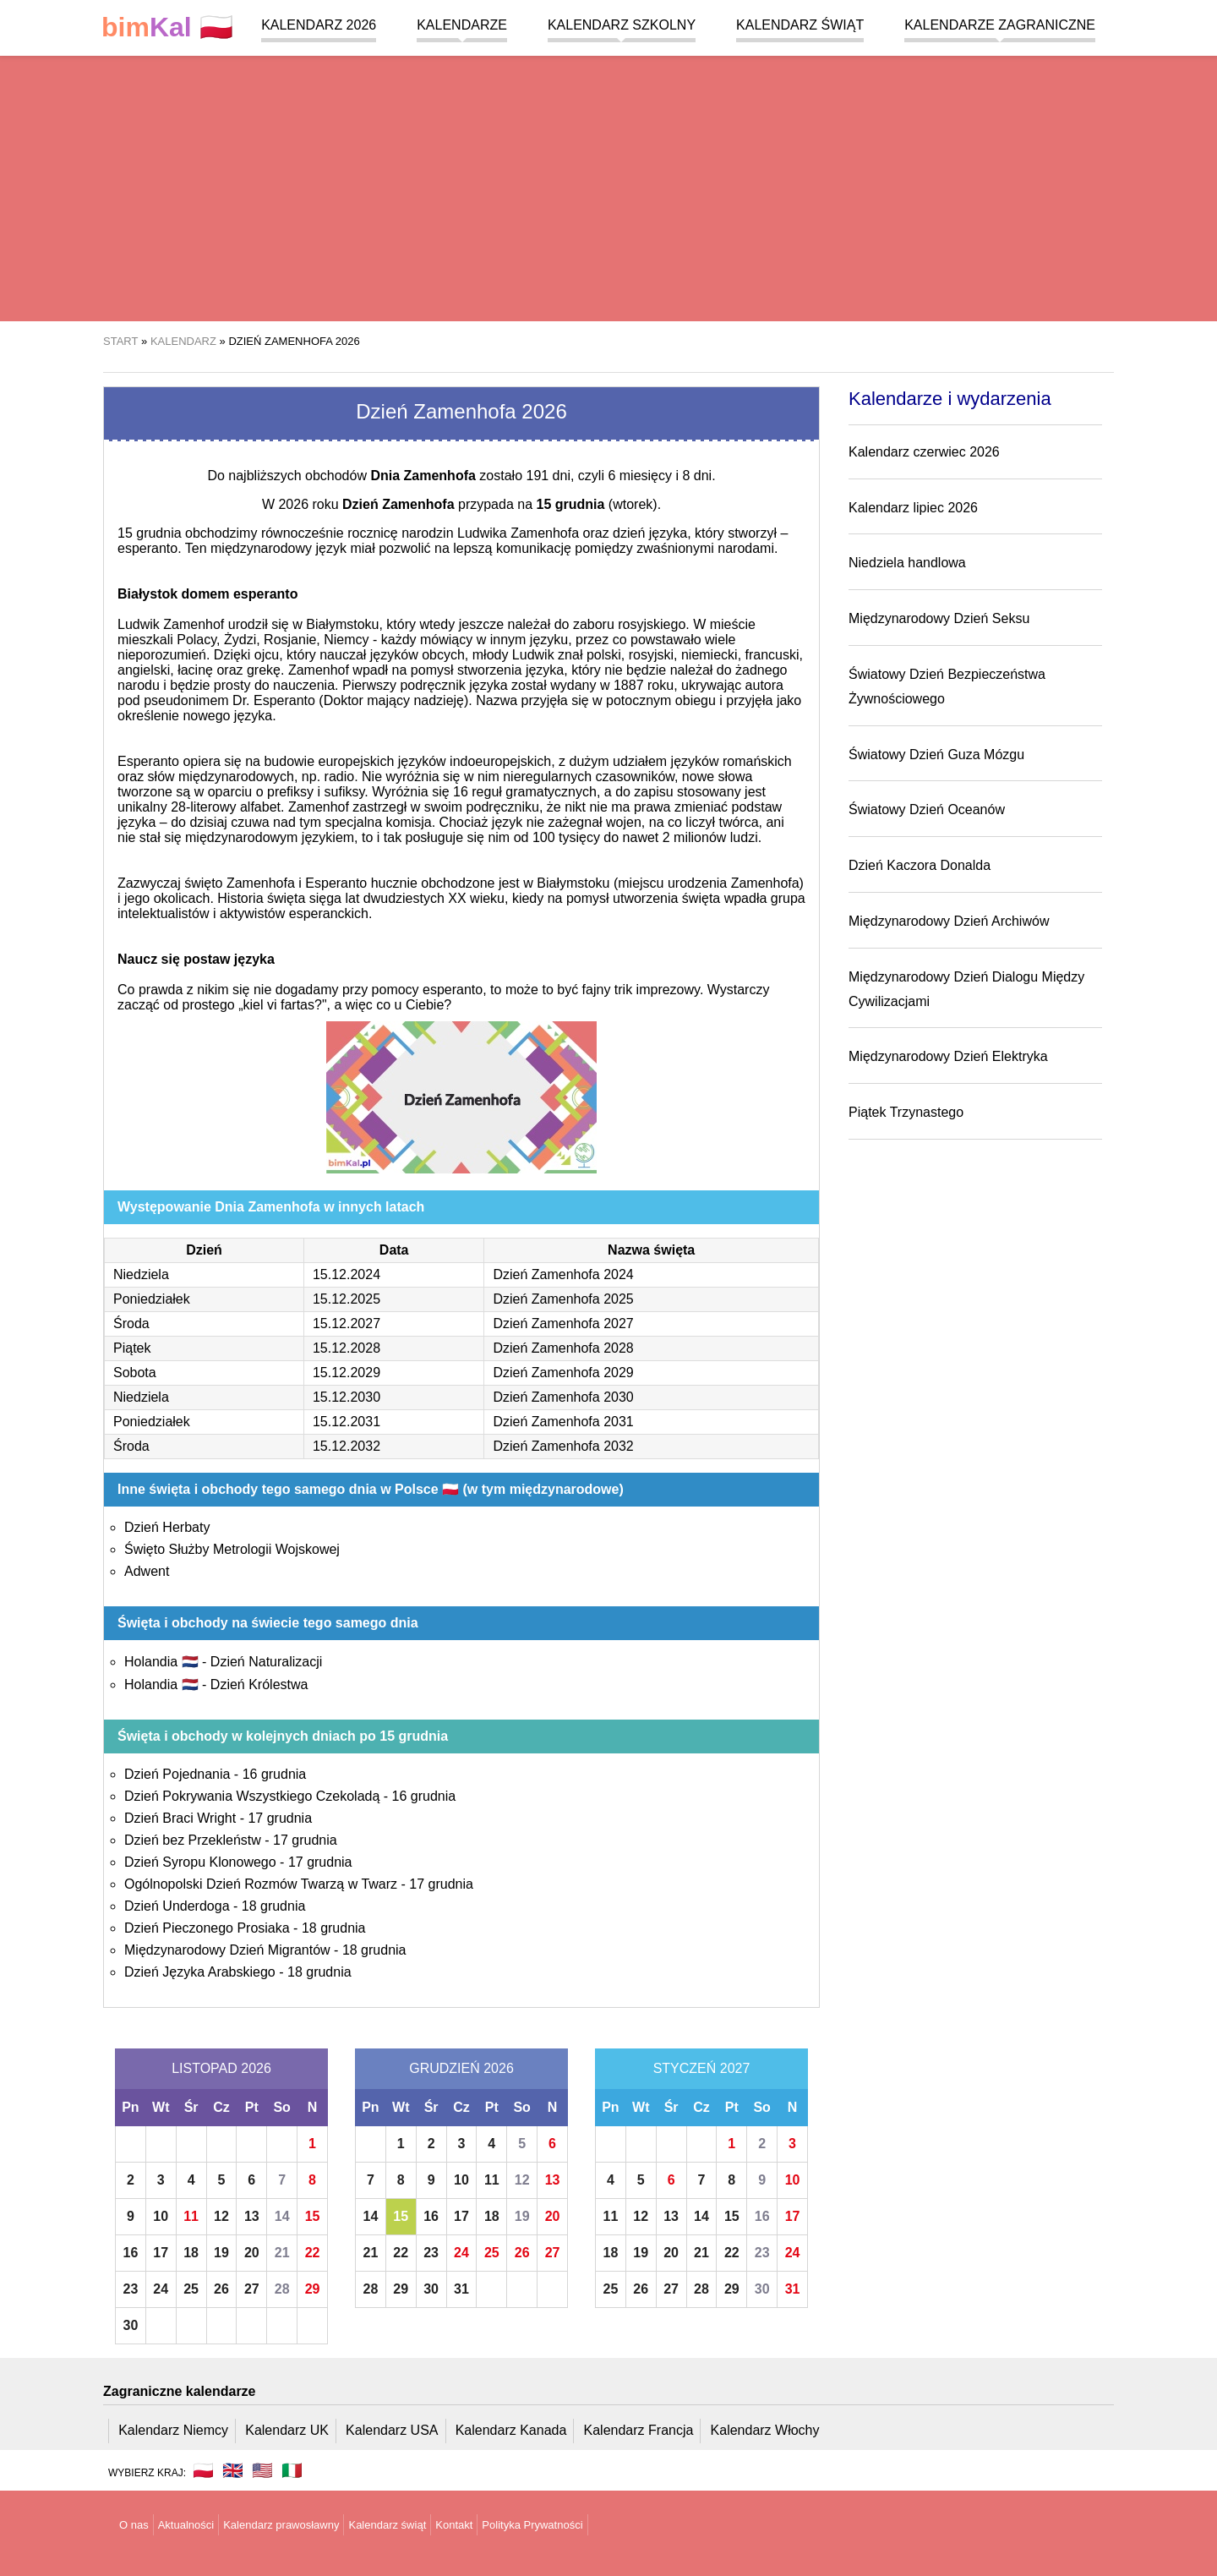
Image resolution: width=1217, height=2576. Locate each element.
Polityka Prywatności (532, 2525)
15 (312, 2216)
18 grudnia (274, 1906)
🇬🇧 (232, 2470)
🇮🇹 (292, 2470)
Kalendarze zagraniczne (999, 25)
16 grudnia (275, 1774)
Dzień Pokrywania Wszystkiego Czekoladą (251, 1796)
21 (282, 2252)
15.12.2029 (346, 1372)
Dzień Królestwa (259, 1684)
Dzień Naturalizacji (266, 1661)
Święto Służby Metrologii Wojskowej (232, 1549)
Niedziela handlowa (907, 562)
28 (282, 2289)
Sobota (134, 1372)
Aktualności (186, 2525)
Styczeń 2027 (701, 2068)
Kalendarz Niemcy (173, 2430)
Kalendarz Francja (639, 2430)
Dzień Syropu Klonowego (200, 1862)
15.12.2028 (346, 1348)
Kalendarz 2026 (318, 25)
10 (160, 2216)
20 (251, 2252)
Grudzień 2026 (461, 2068)
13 (251, 2216)
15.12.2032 (346, 1446)
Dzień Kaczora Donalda (920, 865)
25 (191, 2289)
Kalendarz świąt (800, 25)
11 (191, 2216)
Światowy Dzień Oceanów (927, 809)
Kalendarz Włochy (765, 2430)
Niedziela (141, 1274)
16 (131, 2252)
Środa (131, 1323)
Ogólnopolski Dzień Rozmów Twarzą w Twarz (260, 1884)
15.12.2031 (346, 1421)
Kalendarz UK (287, 2430)
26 (221, 2289)
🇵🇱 (167, 27)
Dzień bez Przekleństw (192, 1840)
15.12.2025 (346, 1299)
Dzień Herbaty (167, 1527)
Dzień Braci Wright (180, 1818)
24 (160, 2289)
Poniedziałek (151, 1299)
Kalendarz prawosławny (281, 2525)
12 (221, 2216)
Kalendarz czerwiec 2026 (924, 452)
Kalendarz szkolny (622, 25)
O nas (134, 2525)
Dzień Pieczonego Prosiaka (207, 1928)
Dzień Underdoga (177, 1906)
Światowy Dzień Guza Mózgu (936, 754)
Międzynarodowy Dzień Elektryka (948, 1056)
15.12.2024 (346, 1274)
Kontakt (453, 2525)
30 (131, 2325)
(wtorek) (596, 504)
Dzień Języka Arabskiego (200, 1972)
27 (251, 2289)
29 (312, 2289)
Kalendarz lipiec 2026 (913, 507)
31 (461, 2289)
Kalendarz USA (392, 2430)
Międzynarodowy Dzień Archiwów (949, 921)
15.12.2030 (346, 1397)
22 (312, 2252)
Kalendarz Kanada (511, 2430)
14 (282, 2216)
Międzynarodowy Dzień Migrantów (227, 1950)
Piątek (131, 1348)
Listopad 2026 (221, 2068)
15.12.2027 (346, 1323)
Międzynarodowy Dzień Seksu (939, 618)
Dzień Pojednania (177, 1774)
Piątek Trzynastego (906, 1112)
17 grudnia (280, 1818)
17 (160, 2252)
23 (131, 2289)
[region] (608, 186)
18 (191, 2252)
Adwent (146, 1571)
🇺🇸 (262, 2470)
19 (221, 2252)
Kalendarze (462, 25)
